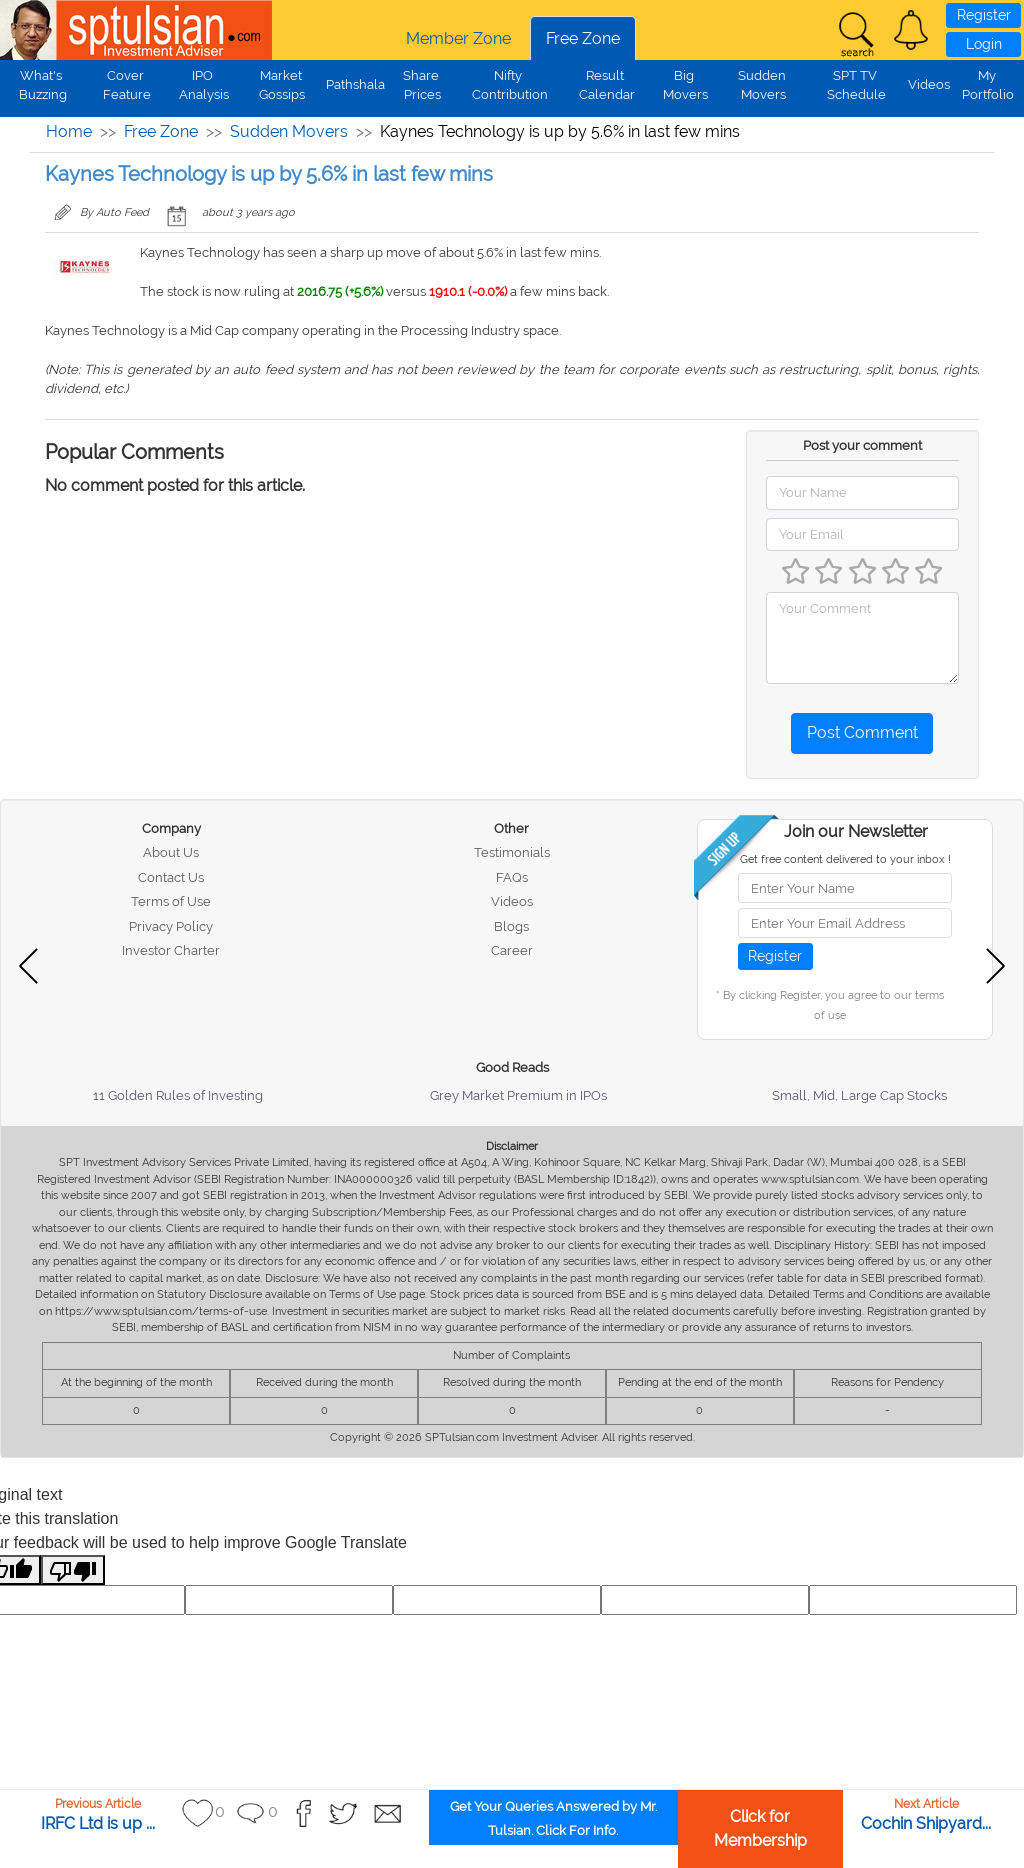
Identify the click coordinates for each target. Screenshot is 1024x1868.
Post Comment (862, 732)
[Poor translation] (73, 1570)
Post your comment (862, 445)
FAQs (512, 877)
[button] (911, 30)
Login (984, 44)
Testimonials (512, 852)
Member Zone (458, 38)
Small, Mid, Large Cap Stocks (859, 1095)
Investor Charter (171, 950)
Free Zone (583, 38)
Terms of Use (171, 901)
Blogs (511, 926)
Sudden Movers (289, 131)
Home (69, 131)
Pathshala (355, 84)
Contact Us (171, 877)
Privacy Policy (171, 926)
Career (512, 950)
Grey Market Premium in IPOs (518, 1095)
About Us (171, 852)
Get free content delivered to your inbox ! (845, 859)
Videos (929, 84)
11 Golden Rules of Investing (178, 1095)
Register (984, 15)
